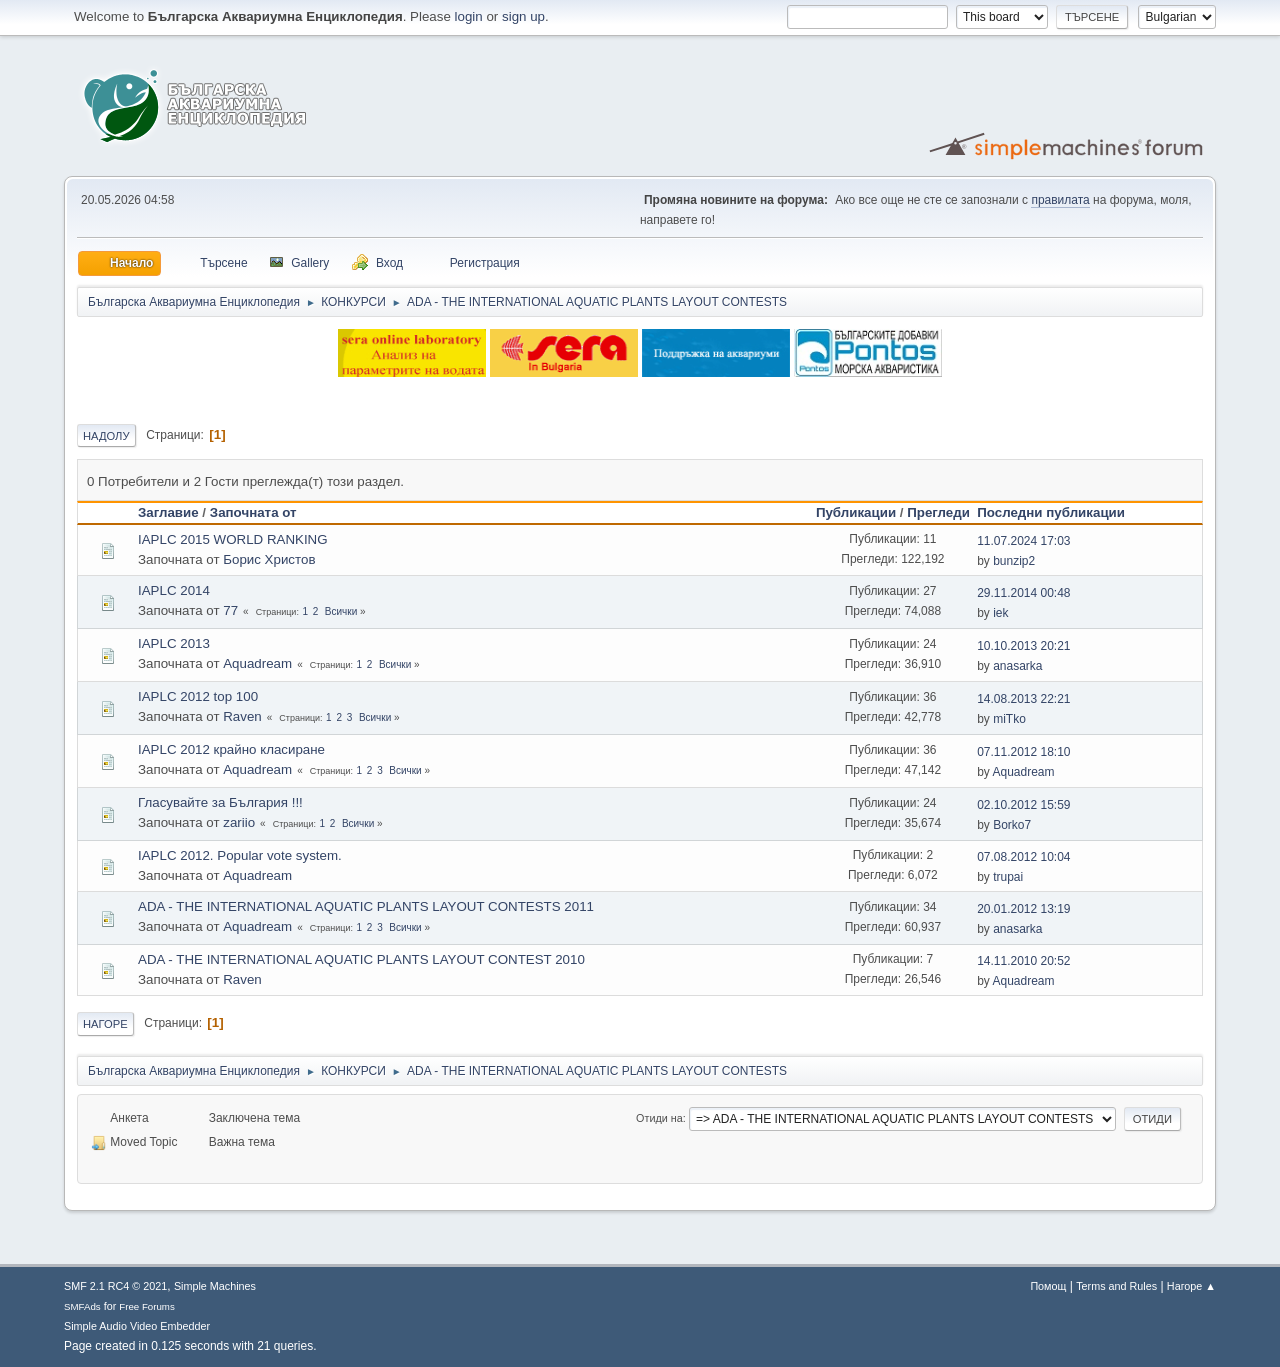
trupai (1008, 877)
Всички (341, 611)
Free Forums (147, 1306)
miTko (1009, 719)
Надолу (106, 436)
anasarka (1017, 666)
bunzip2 (1014, 561)
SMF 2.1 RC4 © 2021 (115, 1286)
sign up (523, 16)
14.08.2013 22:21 (1023, 699)
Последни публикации (1060, 512)
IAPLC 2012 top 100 (198, 696)
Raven (242, 716)
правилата (1060, 200)
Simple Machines (215, 1286)
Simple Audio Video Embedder (137, 1326)
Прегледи (938, 512)
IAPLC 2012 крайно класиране (231, 749)
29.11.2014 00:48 (1023, 593)
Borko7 (1012, 825)
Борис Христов (269, 559)
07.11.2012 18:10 (1023, 752)
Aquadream (257, 663)
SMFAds (82, 1306)
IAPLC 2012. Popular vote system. (240, 855)
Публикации (856, 512)
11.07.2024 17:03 (1023, 541)
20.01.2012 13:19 (1023, 909)
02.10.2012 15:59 (1023, 805)
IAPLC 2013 (174, 643)
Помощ (1048, 1286)
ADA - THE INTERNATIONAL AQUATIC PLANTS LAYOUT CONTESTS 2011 (366, 906)
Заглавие (168, 512)
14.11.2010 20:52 (1023, 961)
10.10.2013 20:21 (1023, 646)
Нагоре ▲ (1191, 1286)
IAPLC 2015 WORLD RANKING (233, 539)
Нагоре (105, 1024)
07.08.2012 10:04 (1023, 857)
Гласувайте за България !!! (220, 802)
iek (1000, 613)
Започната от (253, 512)
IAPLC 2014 (174, 590)
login (469, 16)
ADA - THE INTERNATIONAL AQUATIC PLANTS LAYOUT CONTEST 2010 (361, 959)
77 (230, 610)
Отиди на (659, 1118)
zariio (239, 822)
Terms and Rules (1116, 1286)
